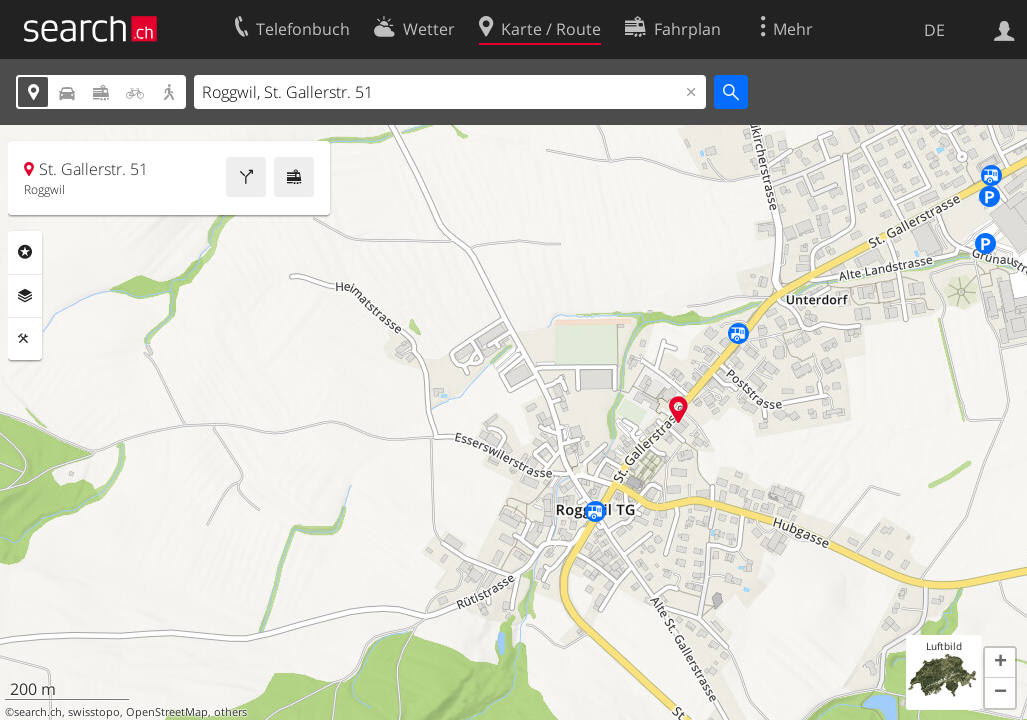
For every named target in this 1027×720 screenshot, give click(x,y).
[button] (1000, 663)
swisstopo (94, 712)
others (230, 712)
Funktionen (25, 339)
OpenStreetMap (167, 712)
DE (934, 30)
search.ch (38, 712)
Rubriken (25, 252)
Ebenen (25, 296)
